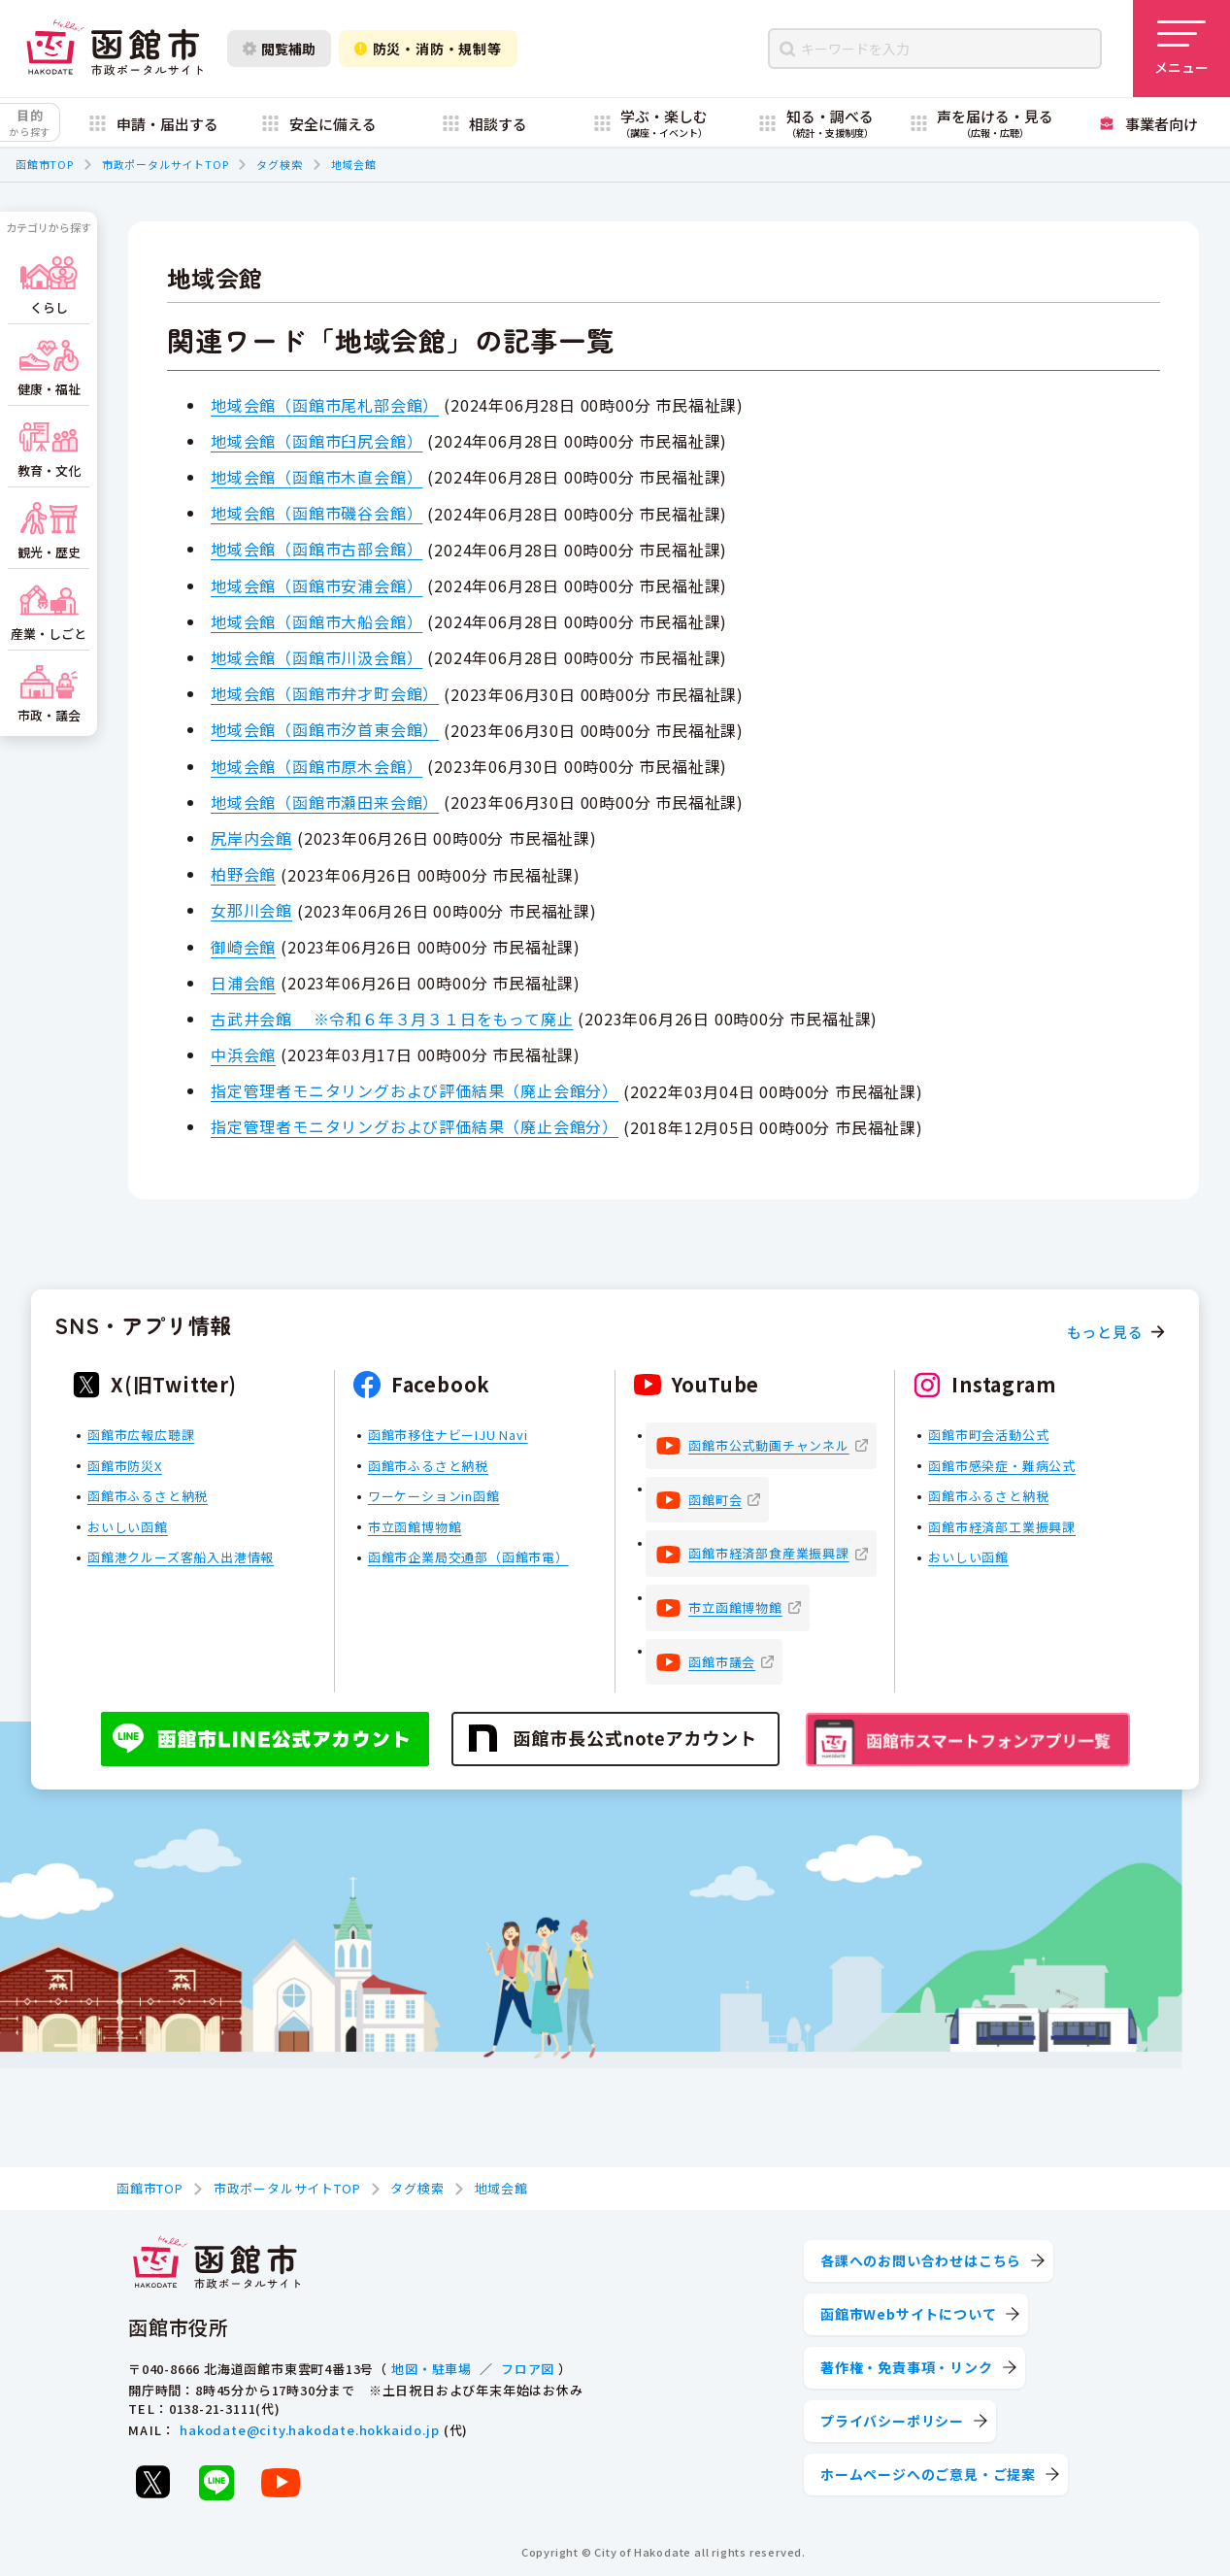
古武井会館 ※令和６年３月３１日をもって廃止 (392, 1018)
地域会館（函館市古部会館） (316, 548)
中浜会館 (243, 1054)
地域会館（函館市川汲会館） (316, 657)
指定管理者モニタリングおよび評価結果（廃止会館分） (414, 1090)
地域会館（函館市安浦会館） (316, 585)
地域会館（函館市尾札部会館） (325, 405)
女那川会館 (251, 909)
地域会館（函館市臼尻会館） (316, 440)
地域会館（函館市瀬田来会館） (325, 802)
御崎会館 (243, 946)
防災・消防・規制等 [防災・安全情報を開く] (428, 48)
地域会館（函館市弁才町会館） (325, 693)
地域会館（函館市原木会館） (316, 766)
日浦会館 (243, 982)
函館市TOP (45, 164)
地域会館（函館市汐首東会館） (325, 729)
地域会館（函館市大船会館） (316, 621)
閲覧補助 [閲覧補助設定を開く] (279, 48)
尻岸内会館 (251, 838)
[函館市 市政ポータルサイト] (114, 48)
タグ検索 (279, 164)
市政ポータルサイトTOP (165, 164)
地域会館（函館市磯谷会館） (316, 512)
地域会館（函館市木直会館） (316, 476)
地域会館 (354, 164)
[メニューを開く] (1181, 48)
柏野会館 (243, 874)
